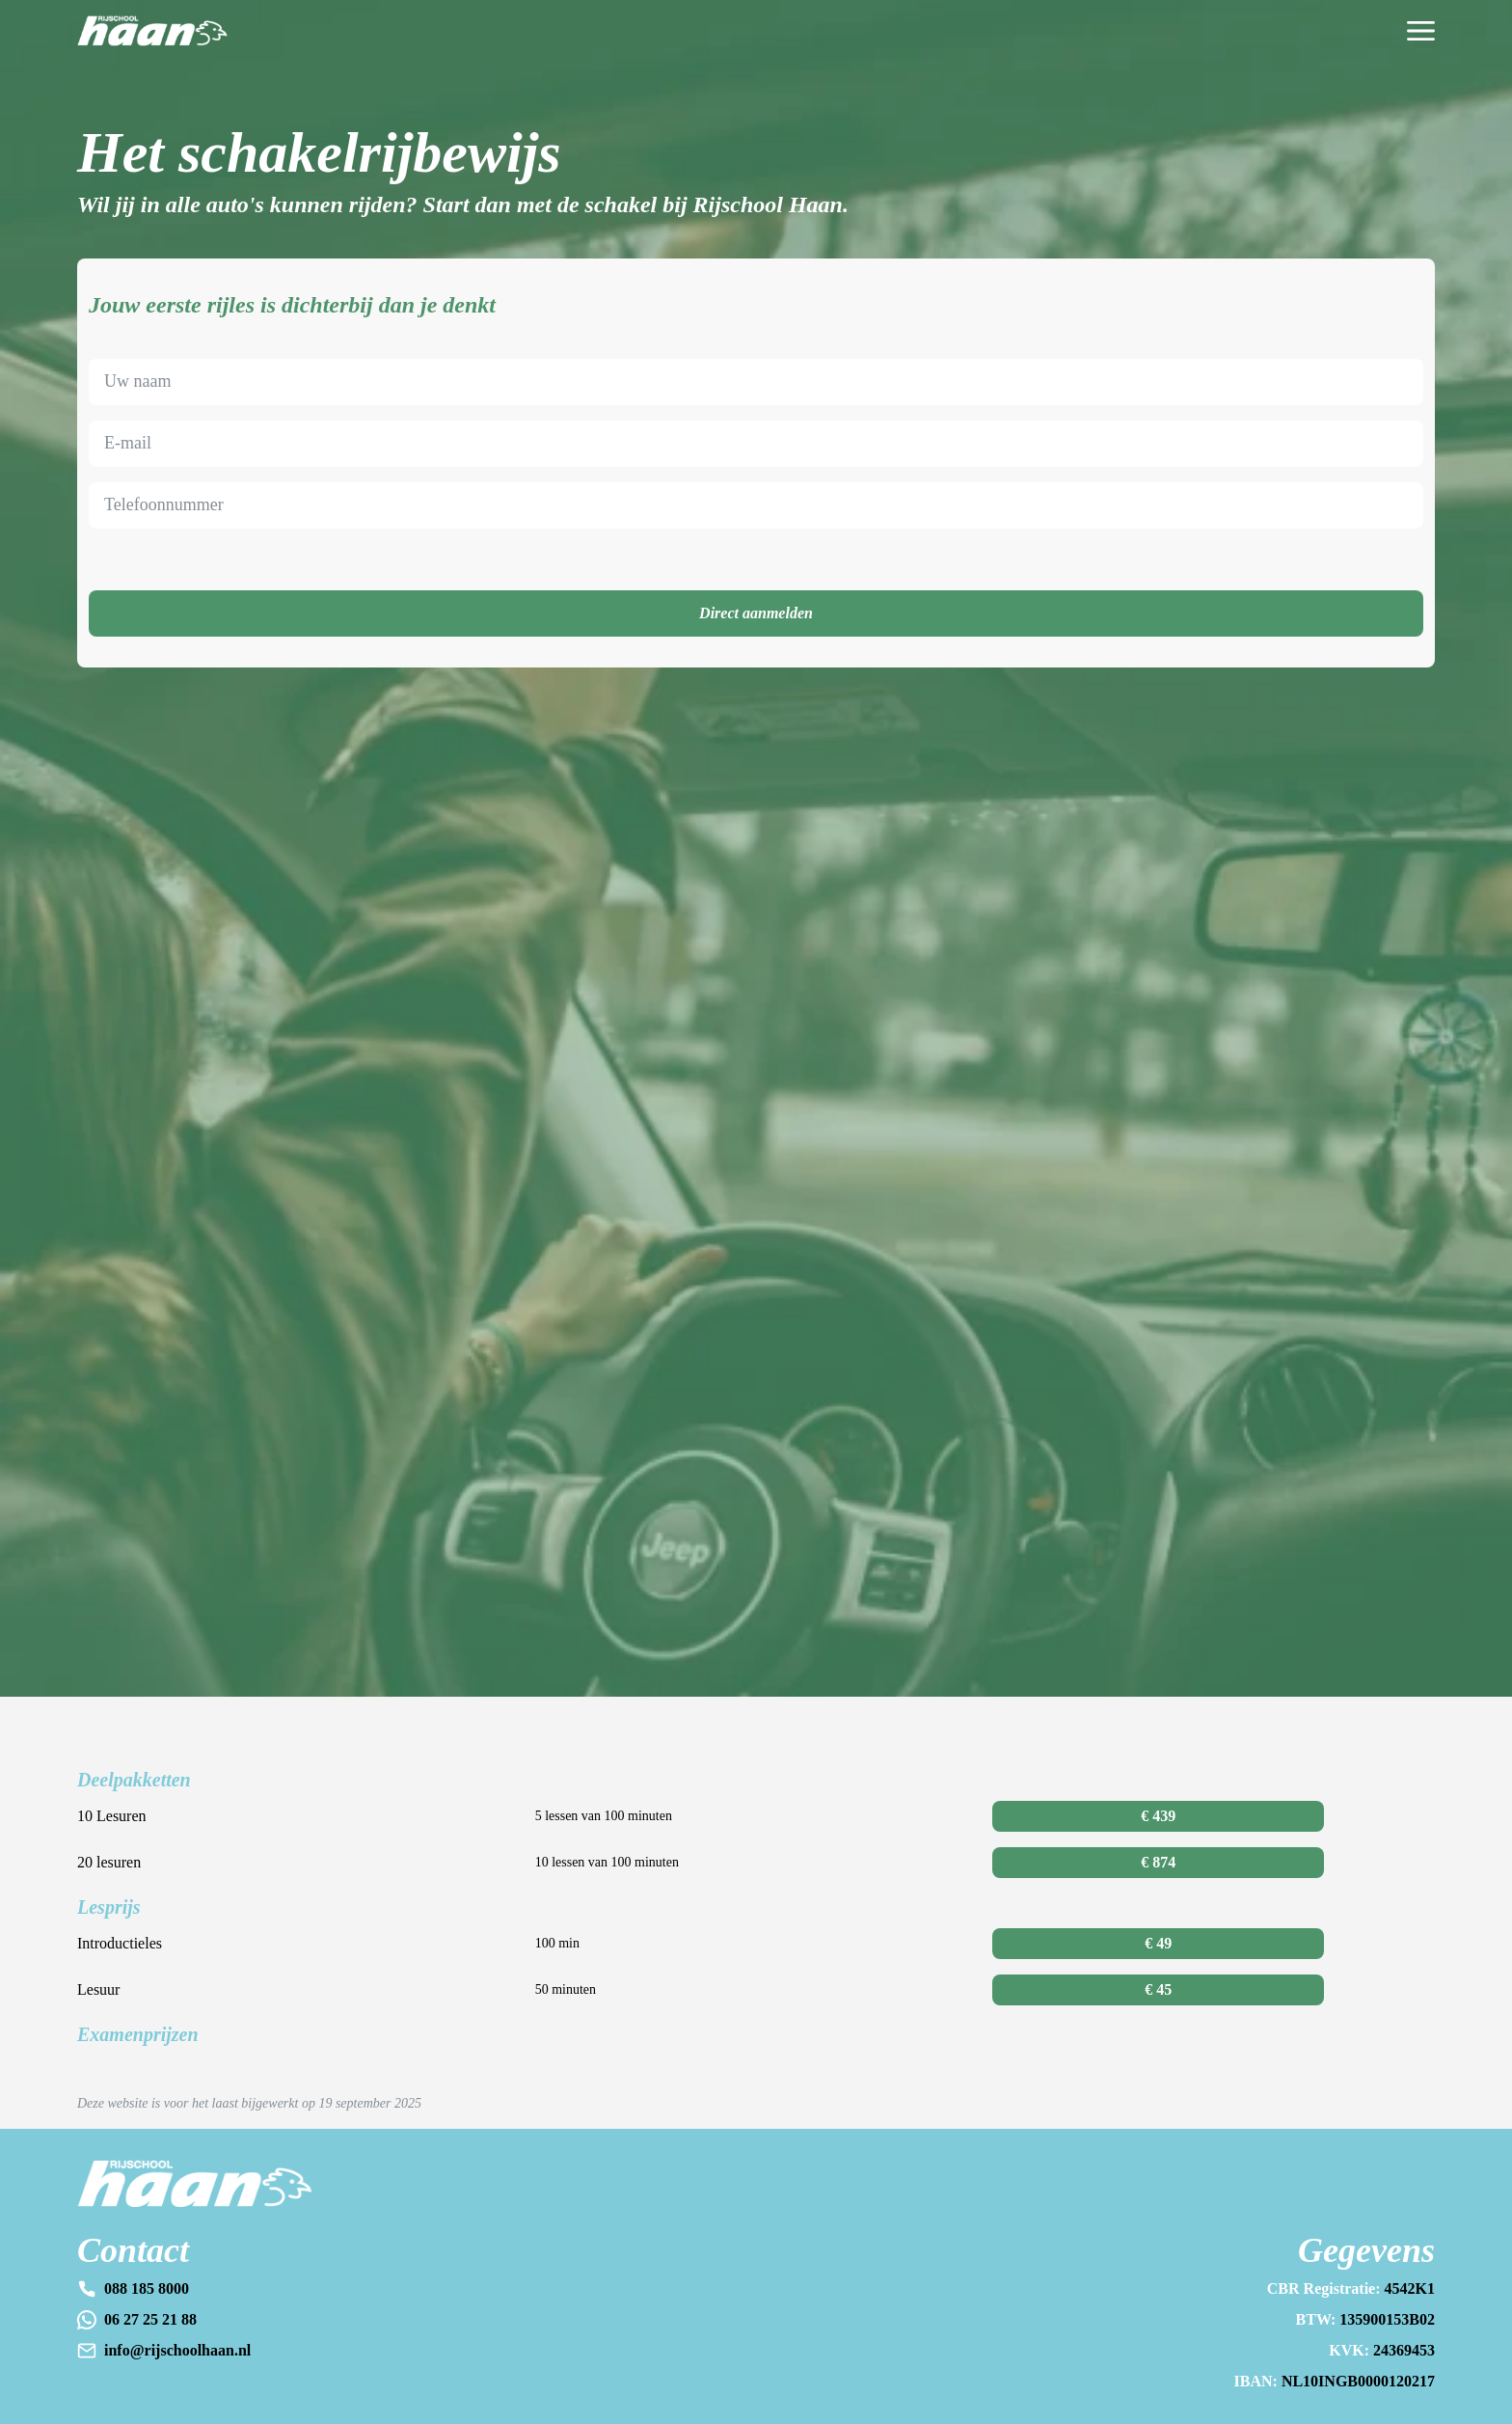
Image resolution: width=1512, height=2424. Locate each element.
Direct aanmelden (756, 613)
